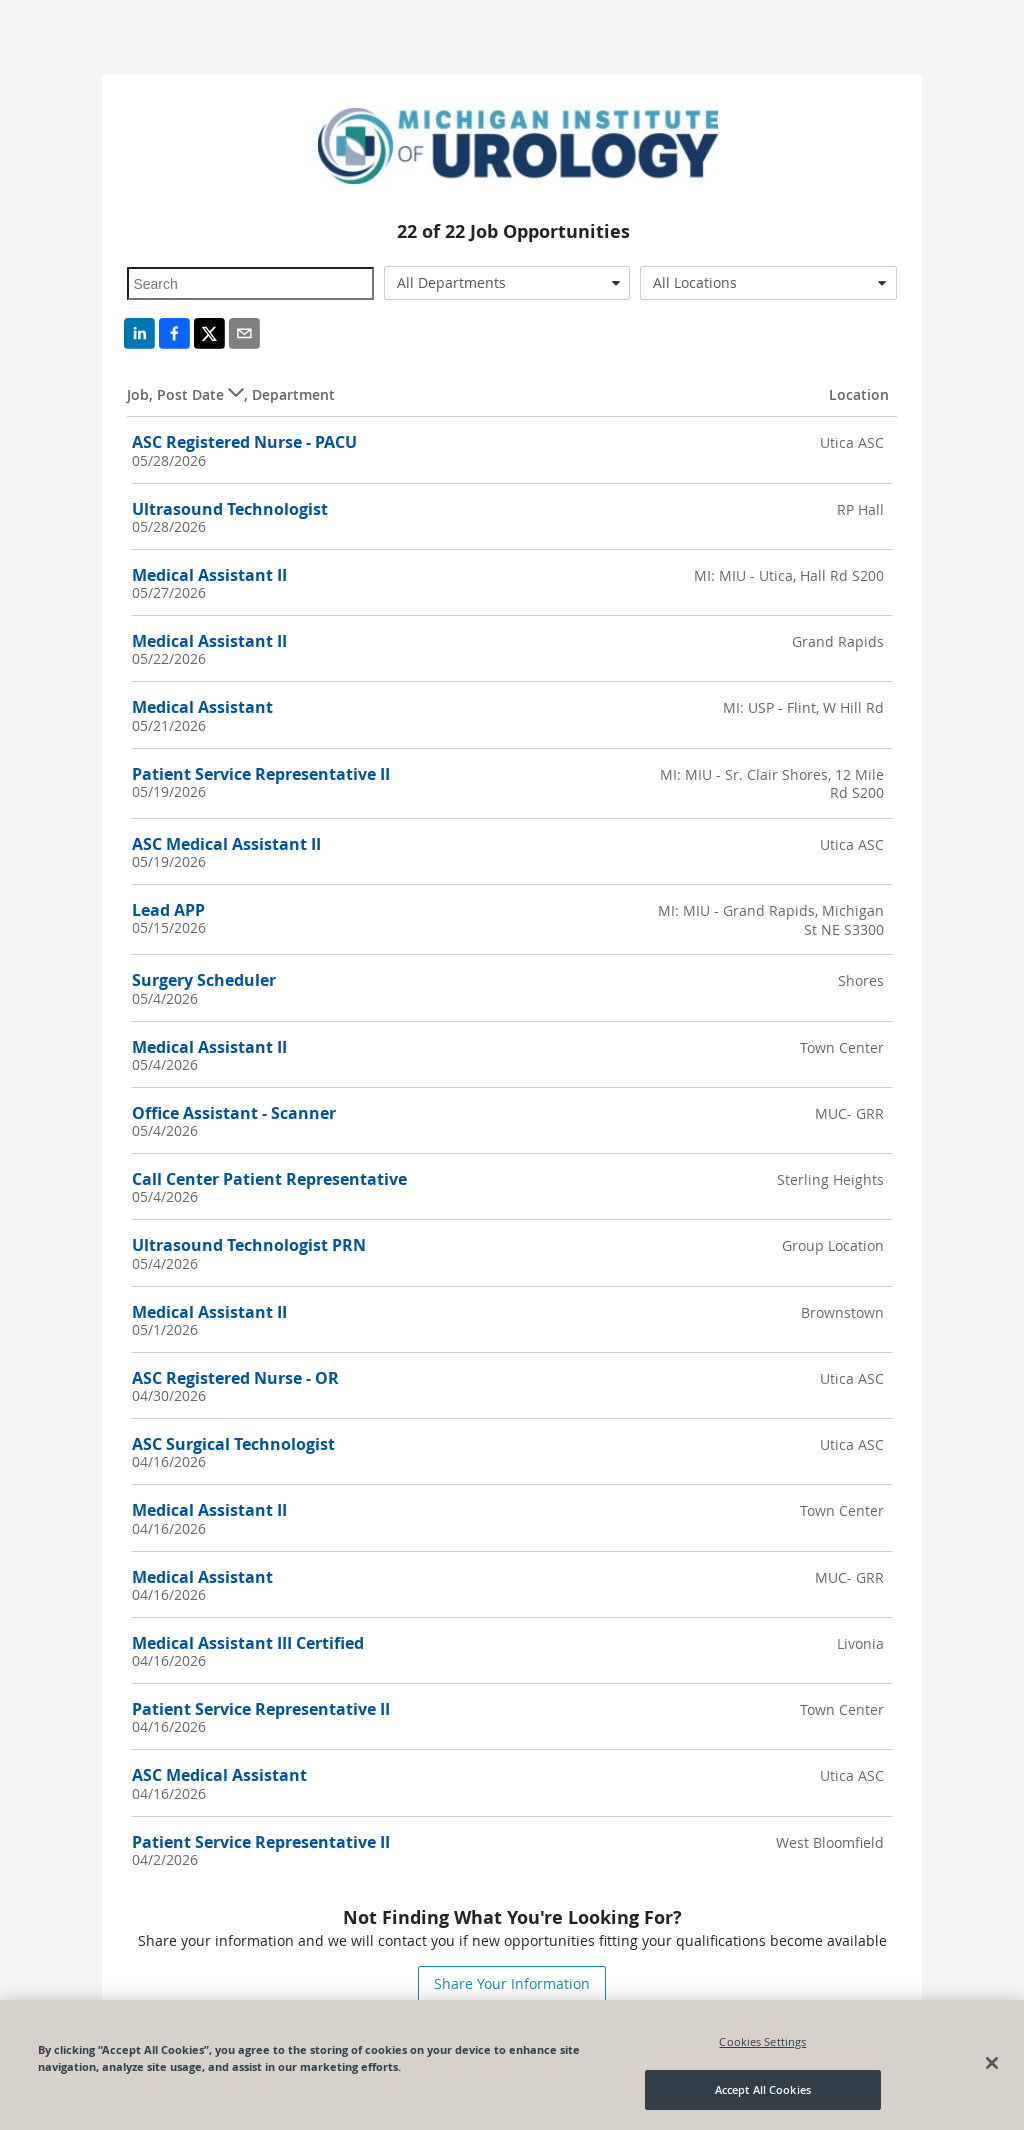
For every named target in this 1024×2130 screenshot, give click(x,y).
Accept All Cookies (763, 2089)
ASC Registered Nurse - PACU (244, 442)
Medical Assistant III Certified (248, 1643)
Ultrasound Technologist (230, 509)
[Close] (992, 2063)
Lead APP (168, 910)
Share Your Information (512, 1983)
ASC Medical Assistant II (226, 844)
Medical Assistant (202, 707)
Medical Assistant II (209, 575)
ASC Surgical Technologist (233, 1444)
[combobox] (507, 283)
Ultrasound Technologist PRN (249, 1245)
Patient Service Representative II (261, 774)
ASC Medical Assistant (219, 1775)
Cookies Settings (762, 2041)
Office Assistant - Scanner (234, 1113)
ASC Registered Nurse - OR (235, 1378)
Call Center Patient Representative (269, 1179)
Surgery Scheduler (204, 980)
